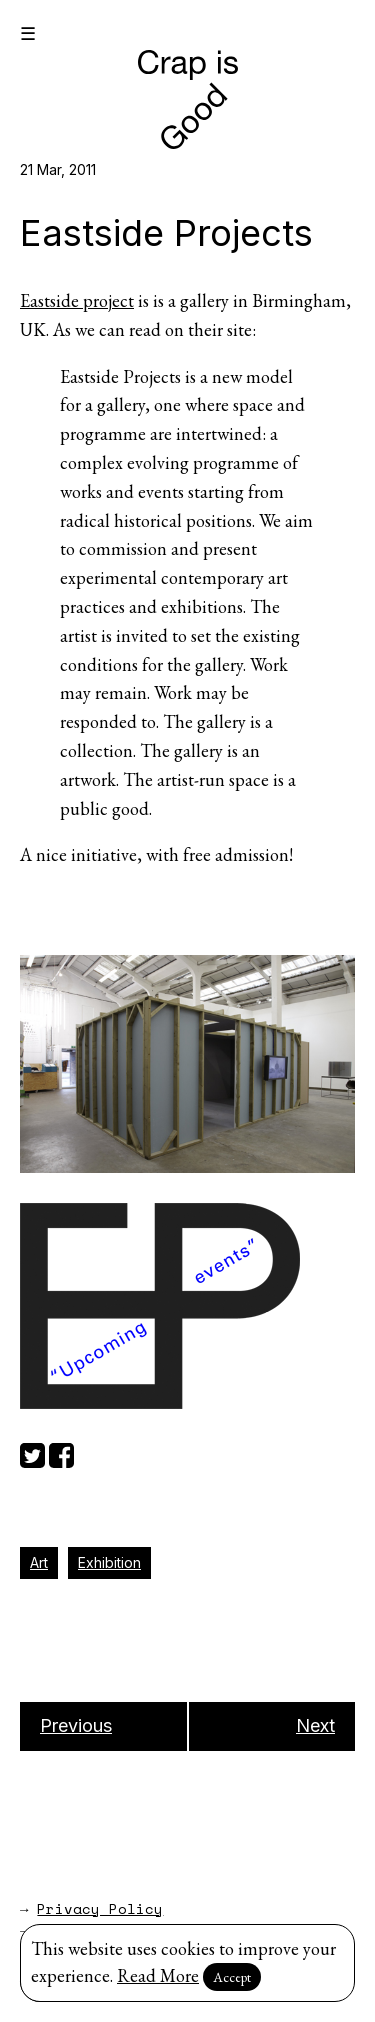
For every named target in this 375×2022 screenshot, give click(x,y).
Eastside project (77, 300)
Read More (158, 1975)
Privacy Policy (100, 1908)
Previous (76, 1725)
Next (315, 1725)
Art (39, 1562)
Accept (232, 1977)
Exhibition (109, 1562)
